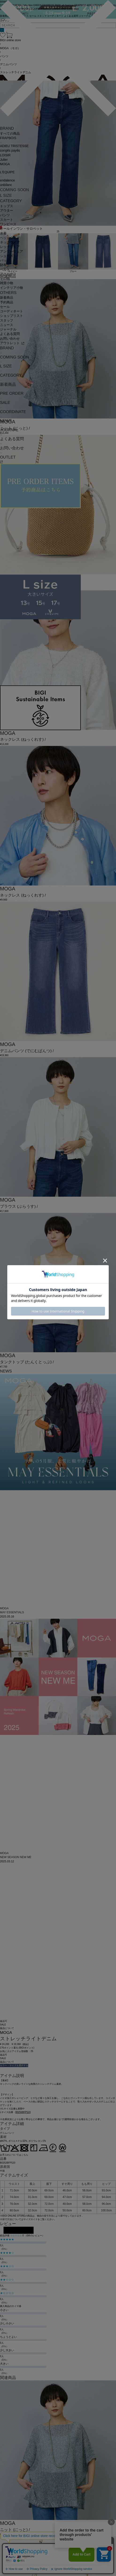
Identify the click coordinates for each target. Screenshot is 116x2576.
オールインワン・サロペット (21, 228)
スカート (6, 219)
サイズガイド (30, 2219)
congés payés (10, 150)
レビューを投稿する (18, 2230)
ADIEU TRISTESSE (14, 146)
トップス (6, 206)
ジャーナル (8, 329)
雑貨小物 (6, 283)
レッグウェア (10, 247)
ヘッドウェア (10, 238)
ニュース (6, 325)
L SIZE (6, 195)
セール (5, 307)
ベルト (5, 269)
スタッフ (6, 320)
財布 (3, 265)
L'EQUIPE (7, 172)
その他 (5, 278)
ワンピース (8, 224)
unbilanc (6, 185)
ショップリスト (11, 316)
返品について (7, 2028)
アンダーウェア (11, 251)
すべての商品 (10, 133)
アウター (6, 210)
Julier (4, 159)
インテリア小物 (11, 288)
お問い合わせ (10, 338)
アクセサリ (8, 274)
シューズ (6, 256)
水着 (3, 233)
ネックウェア (10, 242)
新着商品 (6, 297)
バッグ (5, 260)
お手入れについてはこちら (14, 2154)
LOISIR (5, 155)
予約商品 (6, 302)
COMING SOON (14, 190)
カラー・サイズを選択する (14, 2065)
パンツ (5, 215)
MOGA (5, 164)
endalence (7, 180)
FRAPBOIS (8, 138)
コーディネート (11, 311)
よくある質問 (10, 334)
